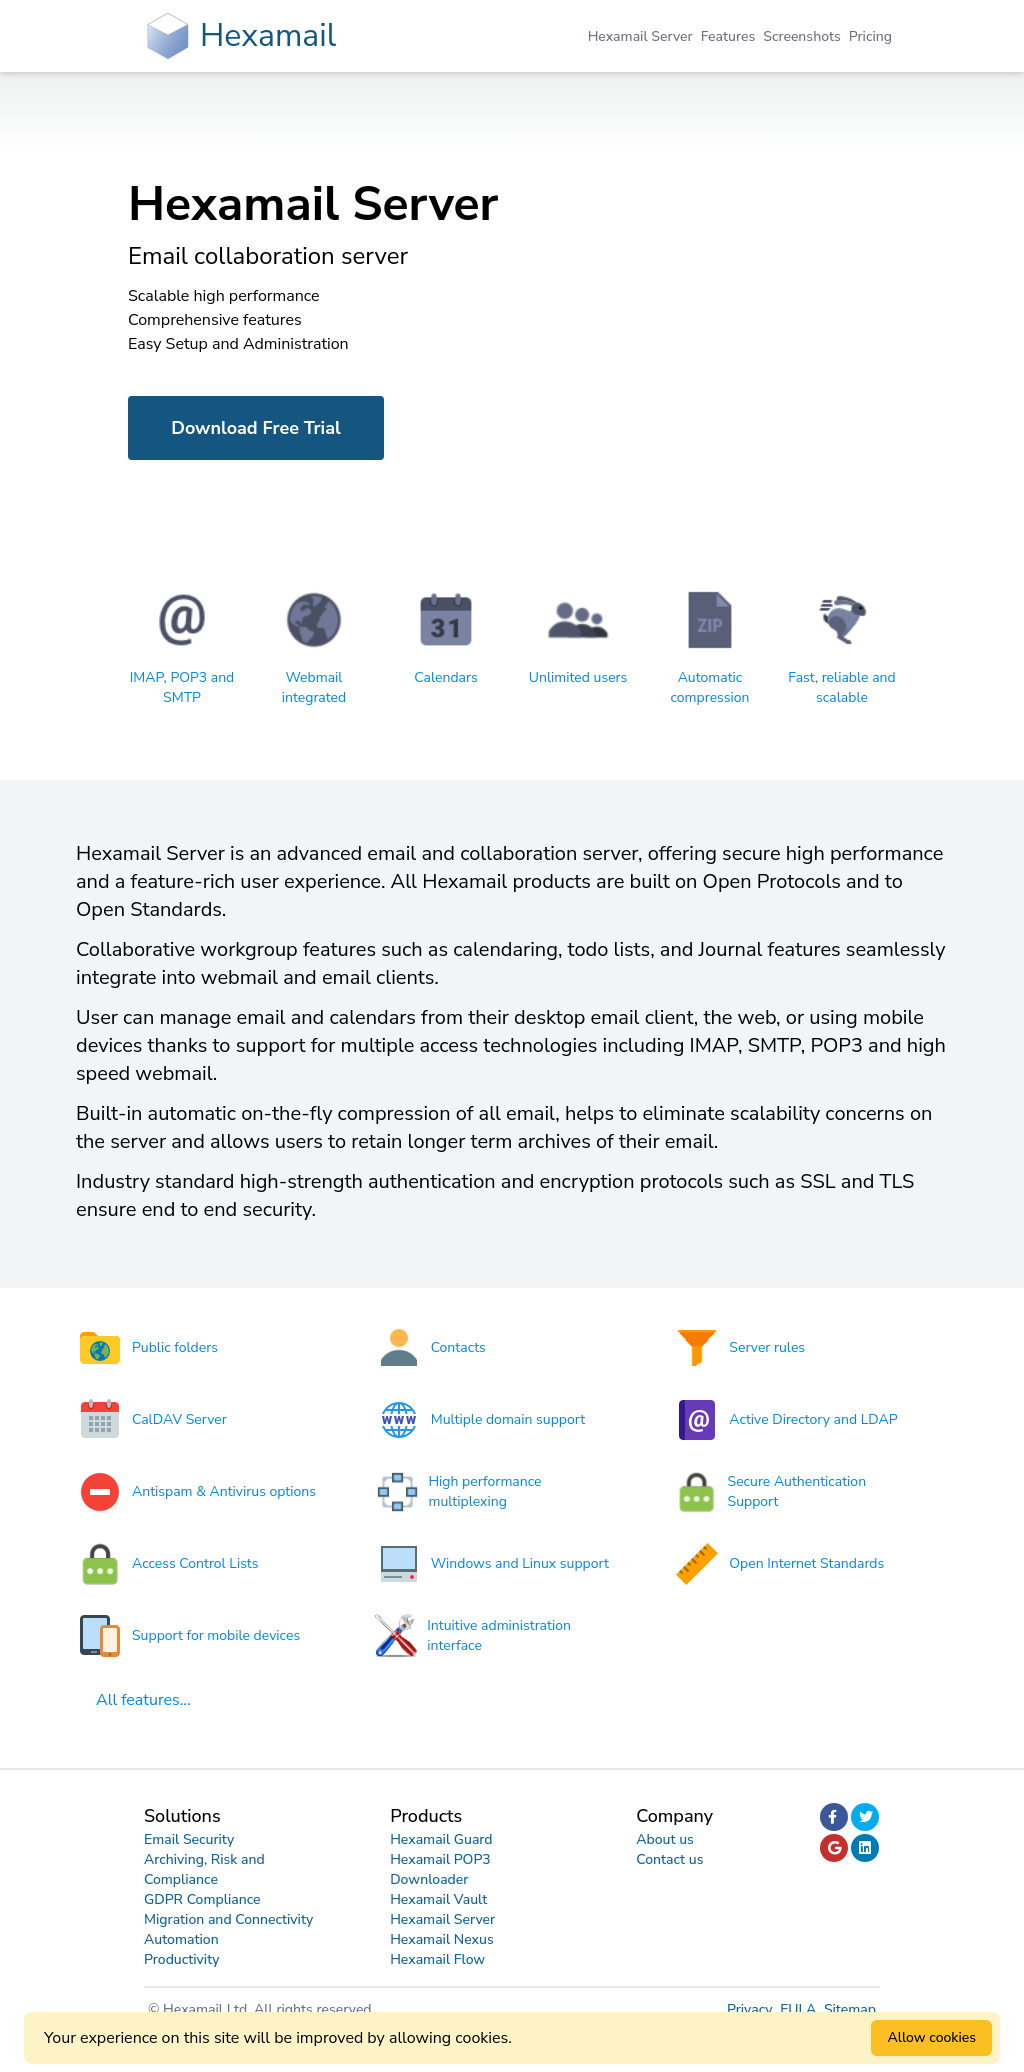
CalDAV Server (179, 1419)
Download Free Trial (256, 428)
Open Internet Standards (806, 1563)
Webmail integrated (314, 687)
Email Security (189, 1839)
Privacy (751, 2009)
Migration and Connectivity (228, 1919)
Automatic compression (709, 687)
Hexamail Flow (437, 1959)
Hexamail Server (640, 36)
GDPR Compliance (202, 1899)
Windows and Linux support (520, 1563)
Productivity (182, 1959)
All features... (143, 1700)
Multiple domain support (508, 1419)
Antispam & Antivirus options (224, 1491)
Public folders (175, 1347)
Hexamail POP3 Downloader (440, 1869)
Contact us (669, 1859)
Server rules (767, 1347)
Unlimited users (578, 677)
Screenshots (801, 36)
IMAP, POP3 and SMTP (182, 687)
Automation (181, 1939)
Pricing (870, 36)
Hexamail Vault (438, 1899)
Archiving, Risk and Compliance (204, 1869)
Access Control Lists (195, 1563)
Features (728, 36)
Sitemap (850, 2009)
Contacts (458, 1347)
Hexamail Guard (441, 1839)
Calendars (445, 677)
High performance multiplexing (484, 1491)
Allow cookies (931, 2037)
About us (665, 1839)
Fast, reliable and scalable (841, 687)
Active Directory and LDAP (813, 1419)
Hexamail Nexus (442, 1939)
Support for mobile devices (216, 1635)
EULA (800, 2009)
